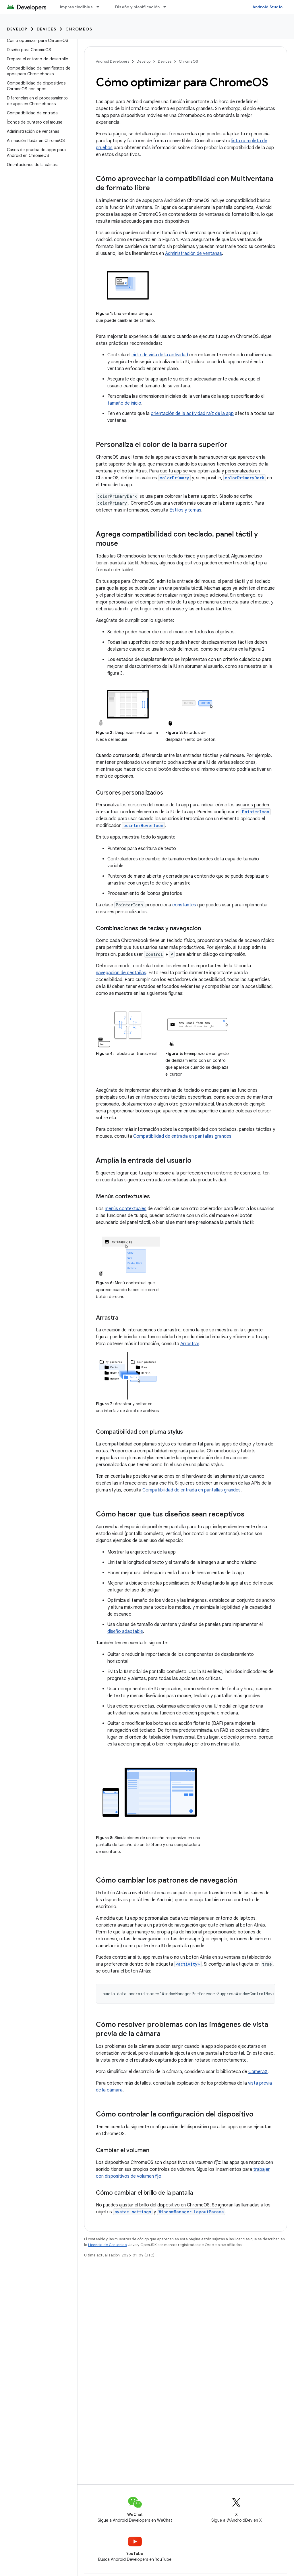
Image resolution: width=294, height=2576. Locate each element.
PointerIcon (255, 811)
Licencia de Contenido (107, 2244)
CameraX (258, 2072)
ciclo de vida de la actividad (159, 355)
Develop (17, 29)
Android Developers (112, 61)
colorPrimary (174, 477)
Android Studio (267, 6)
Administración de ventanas (193, 253)
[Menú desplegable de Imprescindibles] (100, 7)
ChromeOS (78, 29)
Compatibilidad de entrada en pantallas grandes (182, 1136)
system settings (133, 2211)
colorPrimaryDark (244, 477)
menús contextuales (125, 1209)
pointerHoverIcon (143, 825)
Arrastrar (189, 1344)
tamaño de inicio (124, 403)
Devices (47, 29)
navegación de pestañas (121, 973)
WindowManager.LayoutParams (191, 2211)
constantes (184, 905)
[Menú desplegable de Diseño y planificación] (167, 7)
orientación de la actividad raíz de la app (192, 413)
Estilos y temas (185, 510)
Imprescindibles (76, 6)
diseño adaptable (125, 1631)
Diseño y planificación (137, 6)
